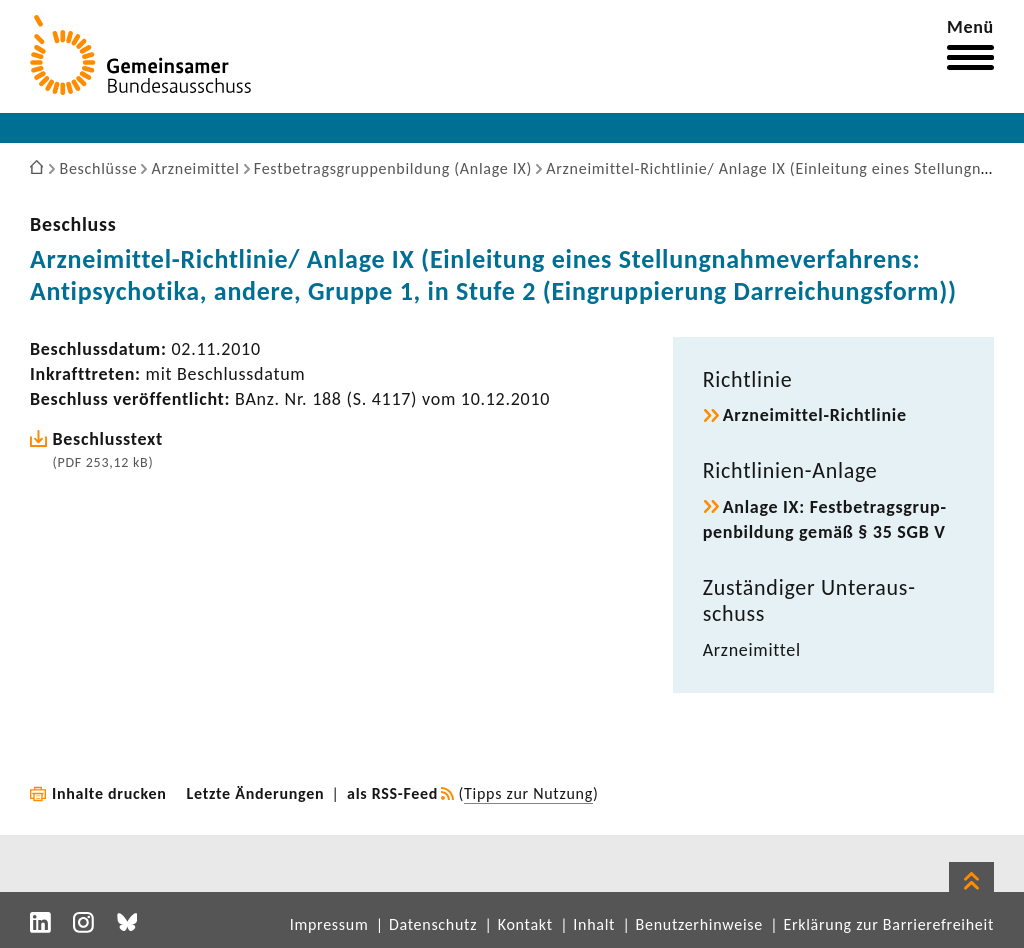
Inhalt (594, 924)
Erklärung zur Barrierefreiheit (888, 924)
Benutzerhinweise (699, 924)
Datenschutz (433, 924)
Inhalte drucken (109, 793)
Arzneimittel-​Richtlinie (815, 415)
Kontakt (525, 924)
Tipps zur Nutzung (528, 793)
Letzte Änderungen (256, 793)
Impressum (329, 924)
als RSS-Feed (392, 793)
